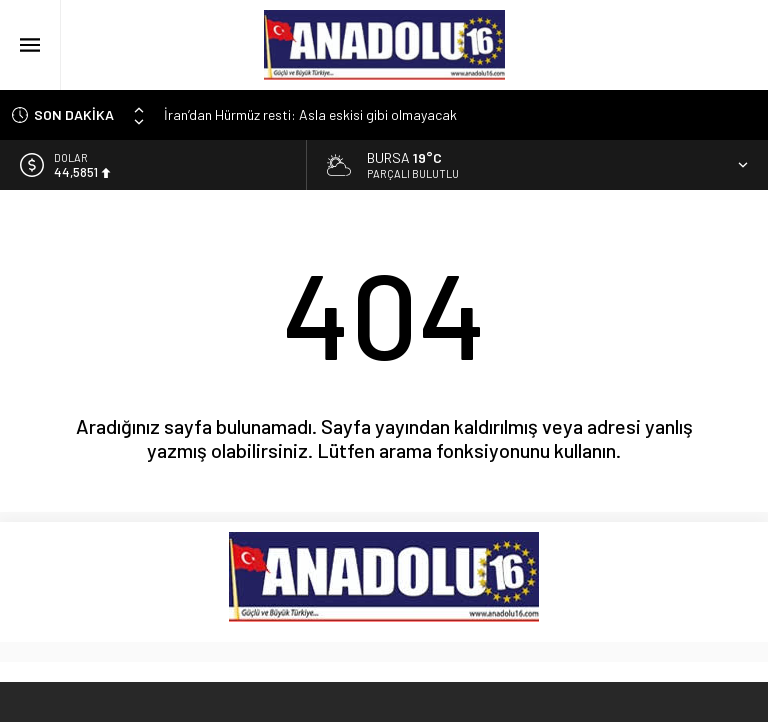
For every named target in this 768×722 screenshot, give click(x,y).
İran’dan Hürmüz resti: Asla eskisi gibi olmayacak (310, 114)
